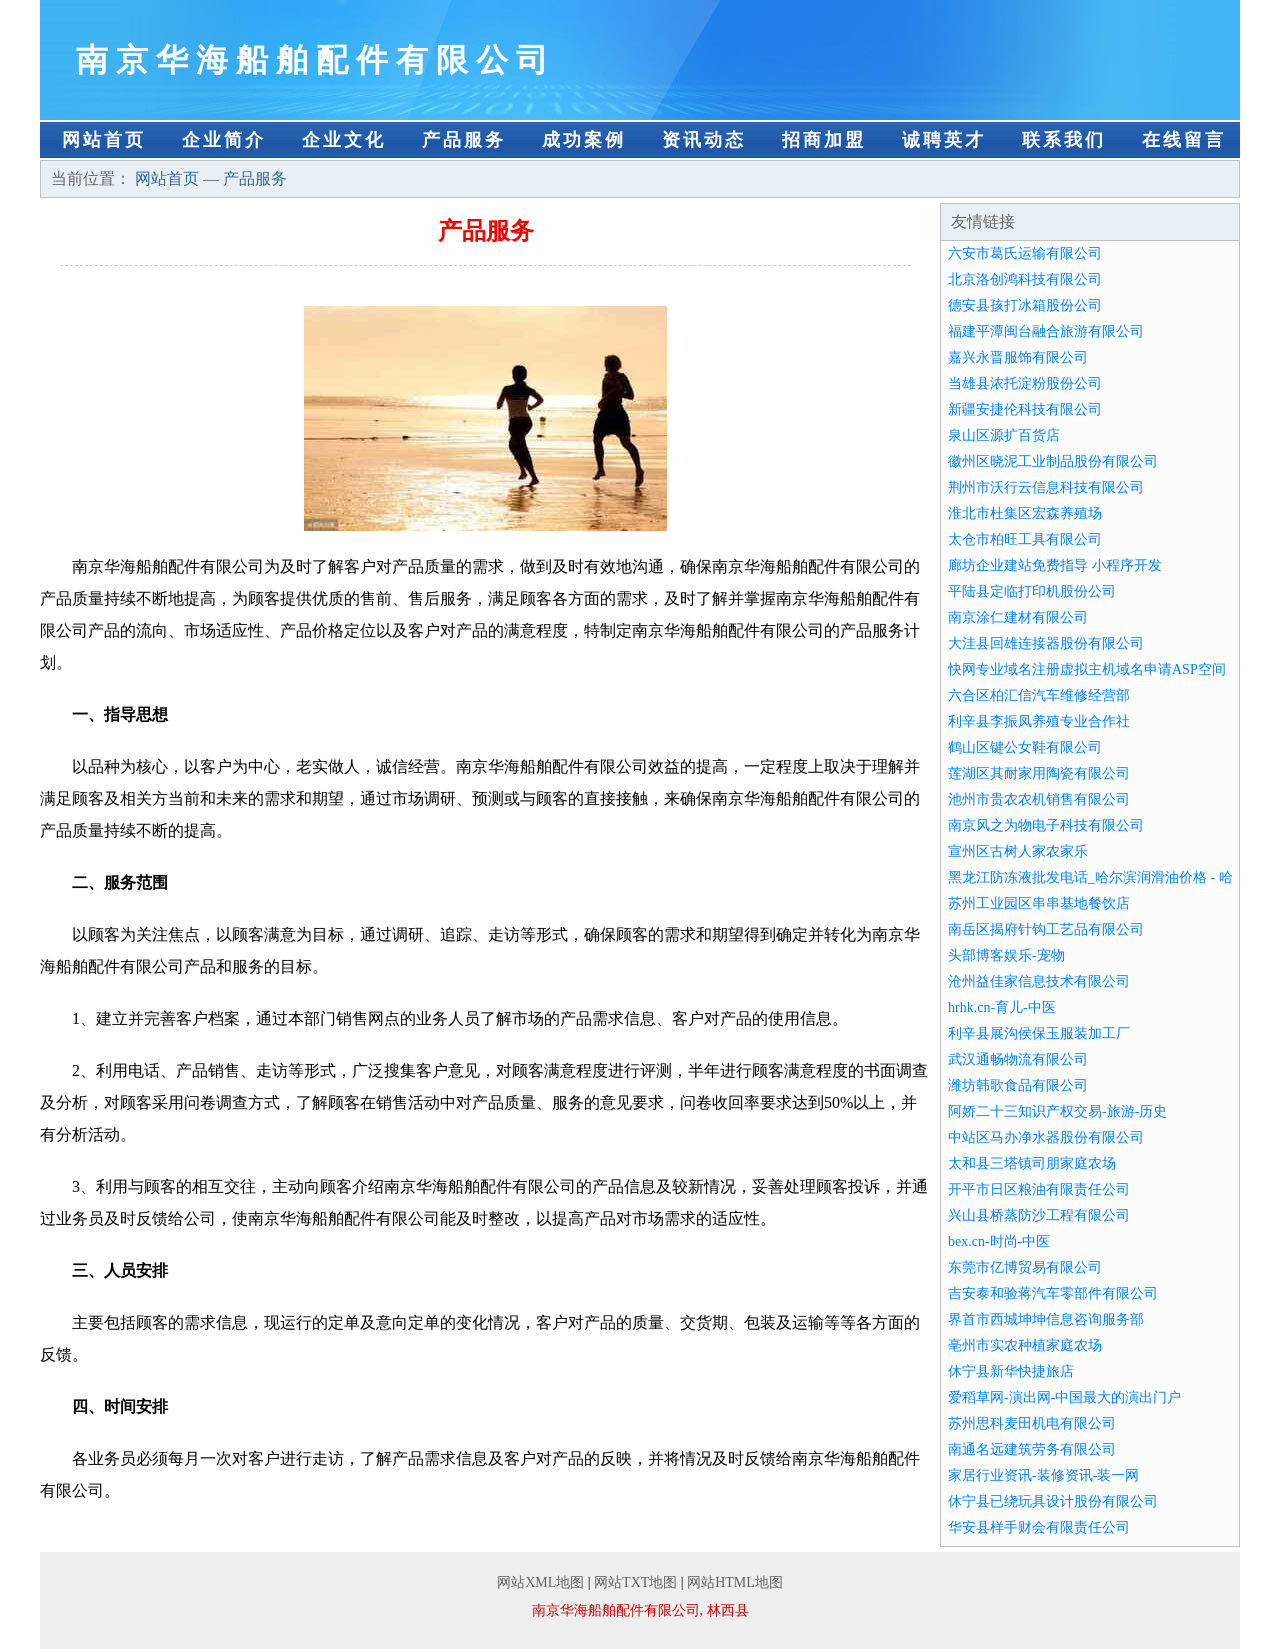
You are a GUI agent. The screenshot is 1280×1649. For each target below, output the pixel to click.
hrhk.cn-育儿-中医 (1002, 1007)
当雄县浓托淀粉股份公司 (1025, 383)
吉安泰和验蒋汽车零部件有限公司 (1053, 1293)
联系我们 (1064, 140)
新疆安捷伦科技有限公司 (1025, 409)
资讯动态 (704, 140)
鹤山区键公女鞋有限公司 (1025, 747)
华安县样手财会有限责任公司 (1039, 1527)
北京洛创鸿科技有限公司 (1025, 279)
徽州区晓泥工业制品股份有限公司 (1053, 461)
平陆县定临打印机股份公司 (1032, 591)
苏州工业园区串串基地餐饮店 (1039, 903)
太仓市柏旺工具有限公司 (1025, 539)
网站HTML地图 (735, 1582)
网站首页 (104, 140)
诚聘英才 (944, 140)
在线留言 (1184, 140)
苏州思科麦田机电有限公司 (1032, 1423)
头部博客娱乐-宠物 (1006, 955)
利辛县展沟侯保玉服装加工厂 (1039, 1033)
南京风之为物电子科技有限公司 (1046, 825)
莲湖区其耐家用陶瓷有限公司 (1039, 773)
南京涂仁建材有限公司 (1018, 617)
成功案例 (584, 140)
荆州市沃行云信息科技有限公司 (1046, 487)
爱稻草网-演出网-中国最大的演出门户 (1064, 1397)
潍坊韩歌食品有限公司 (1018, 1085)
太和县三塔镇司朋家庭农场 (1032, 1163)
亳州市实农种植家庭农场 (1025, 1345)
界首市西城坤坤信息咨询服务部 (1046, 1319)
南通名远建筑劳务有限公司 (1032, 1449)
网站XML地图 (540, 1582)
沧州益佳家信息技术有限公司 (1039, 981)
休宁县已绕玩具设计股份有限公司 (1053, 1501)
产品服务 (464, 140)
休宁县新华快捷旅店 (1011, 1371)
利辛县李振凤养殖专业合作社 (1039, 721)
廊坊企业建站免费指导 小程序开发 (1055, 565)
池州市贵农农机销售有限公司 (1039, 799)
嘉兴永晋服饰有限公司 (1018, 357)
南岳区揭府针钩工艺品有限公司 (1046, 929)
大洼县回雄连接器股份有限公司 (1046, 643)
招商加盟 (824, 140)
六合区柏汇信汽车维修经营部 (1039, 695)
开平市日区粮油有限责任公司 (1039, 1189)
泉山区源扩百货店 (1004, 435)
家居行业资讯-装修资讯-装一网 (1043, 1475)
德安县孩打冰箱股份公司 (1025, 305)
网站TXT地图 (635, 1582)
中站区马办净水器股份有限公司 (1046, 1137)
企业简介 (224, 140)
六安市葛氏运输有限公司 (1025, 253)
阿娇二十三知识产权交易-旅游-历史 (1057, 1111)
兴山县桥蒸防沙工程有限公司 (1039, 1215)
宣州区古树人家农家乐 (1018, 851)
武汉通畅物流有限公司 (1018, 1059)
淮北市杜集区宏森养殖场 (1025, 513)
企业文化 (344, 140)
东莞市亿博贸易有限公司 (1025, 1267)
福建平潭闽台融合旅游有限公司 (1046, 331)
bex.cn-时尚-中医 (999, 1241)
